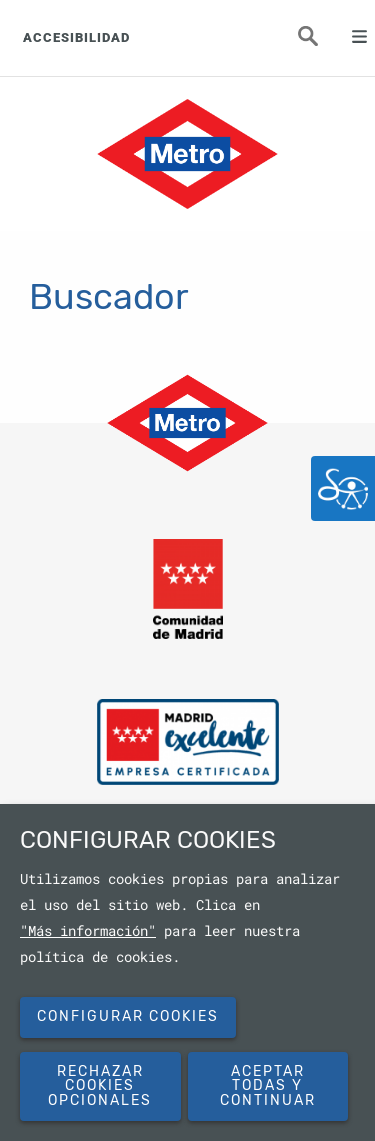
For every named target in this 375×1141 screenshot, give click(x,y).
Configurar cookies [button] (128, 1016)
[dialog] (187, 972)
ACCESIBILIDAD (76, 37)
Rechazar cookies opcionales (100, 1086)
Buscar (320, 42)
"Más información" (88, 931)
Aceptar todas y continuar (268, 1086)
